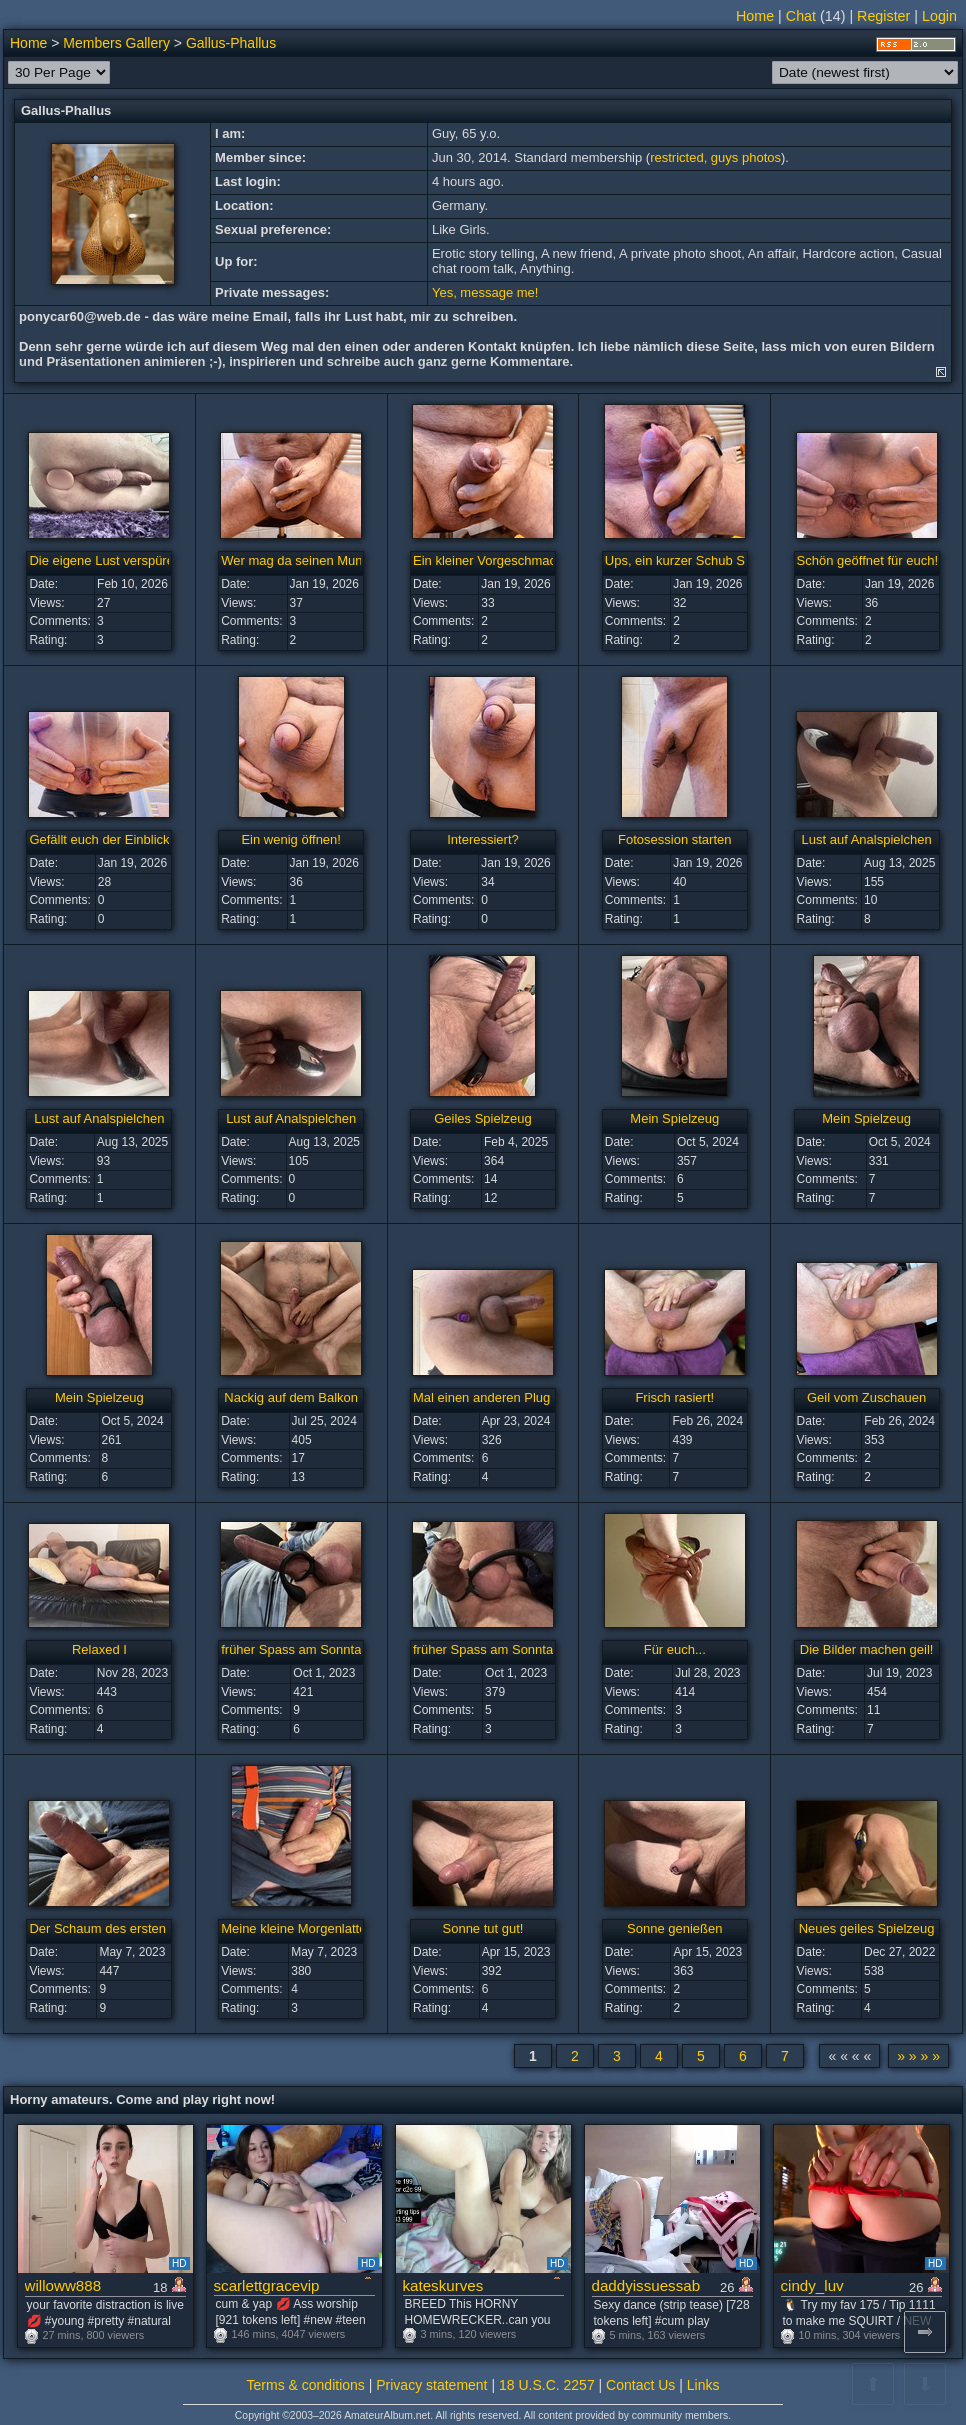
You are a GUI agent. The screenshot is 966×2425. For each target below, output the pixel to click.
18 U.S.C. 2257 (547, 2385)
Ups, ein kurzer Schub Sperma (693, 560)
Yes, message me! (485, 292)
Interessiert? (483, 839)
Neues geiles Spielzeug (867, 1928)
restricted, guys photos (715, 157)
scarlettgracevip (267, 2285)
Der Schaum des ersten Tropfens (124, 1928)
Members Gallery (116, 43)
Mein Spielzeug (674, 1118)
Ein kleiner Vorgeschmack (488, 560)
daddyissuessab (646, 2285)
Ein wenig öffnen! (291, 839)
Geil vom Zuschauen (866, 1397)
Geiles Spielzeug (483, 1118)
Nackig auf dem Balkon (291, 1397)
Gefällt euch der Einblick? (102, 839)
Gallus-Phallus (231, 43)
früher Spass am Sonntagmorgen (317, 1649)
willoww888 (63, 2285)
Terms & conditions (306, 2385)
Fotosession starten (674, 839)
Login (939, 16)
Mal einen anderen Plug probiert (505, 1397)
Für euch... (675, 1649)
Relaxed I (99, 1649)
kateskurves (443, 2285)
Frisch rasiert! (674, 1397)
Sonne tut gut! (483, 1928)
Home (755, 16)
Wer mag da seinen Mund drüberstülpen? (340, 560)
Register (883, 16)
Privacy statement (431, 2385)
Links (703, 2385)
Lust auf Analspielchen (867, 839)
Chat (801, 16)
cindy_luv (812, 2285)
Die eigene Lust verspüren (105, 560)
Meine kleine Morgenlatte (293, 1928)
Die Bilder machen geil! (867, 1649)
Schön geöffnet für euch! (867, 560)
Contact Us (640, 2385)
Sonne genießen (674, 1928)
